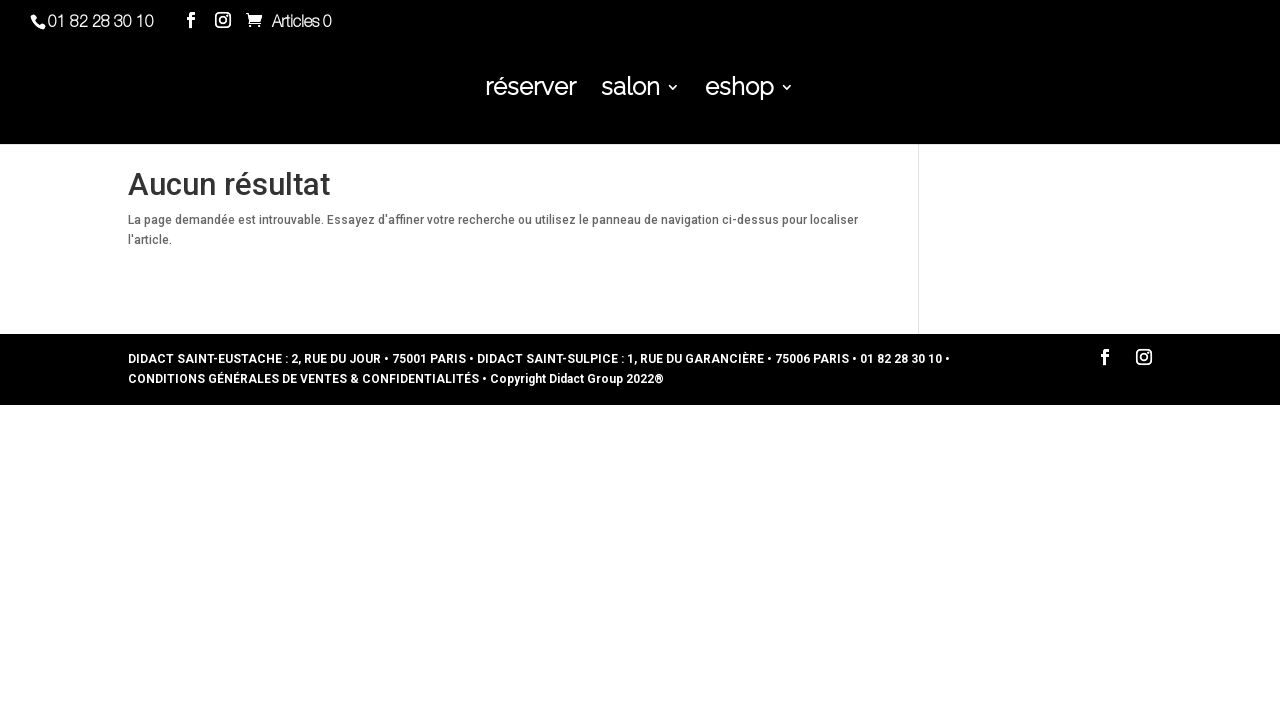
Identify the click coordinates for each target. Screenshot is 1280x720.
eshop (739, 90)
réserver (530, 90)
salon (630, 90)
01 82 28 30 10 (101, 23)
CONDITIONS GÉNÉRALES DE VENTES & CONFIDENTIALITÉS (303, 379)
